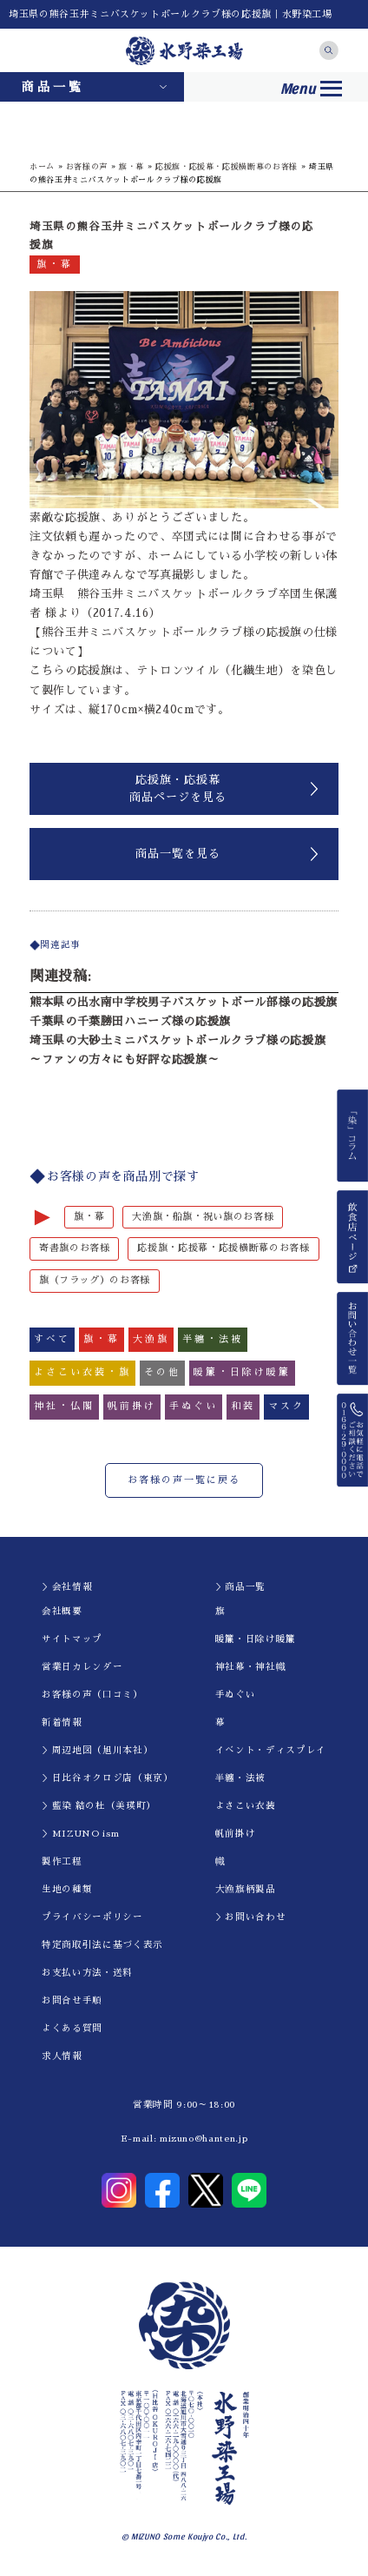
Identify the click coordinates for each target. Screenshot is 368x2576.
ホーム (42, 166)
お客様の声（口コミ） (92, 1694)
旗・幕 (131, 166)
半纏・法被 (240, 1778)
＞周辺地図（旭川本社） (97, 1750)
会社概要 (62, 1611)
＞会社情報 (67, 1587)
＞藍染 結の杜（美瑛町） (99, 1806)
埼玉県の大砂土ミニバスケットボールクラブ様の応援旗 (177, 1040)
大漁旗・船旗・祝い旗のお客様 (202, 1217)
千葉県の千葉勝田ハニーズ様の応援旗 (130, 1021)
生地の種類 (67, 1889)
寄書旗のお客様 (74, 1248)
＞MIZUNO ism (80, 1833)
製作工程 (62, 1861)
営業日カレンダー (82, 1667)
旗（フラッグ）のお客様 (94, 1280)
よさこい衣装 (245, 1806)
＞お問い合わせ (250, 1917)
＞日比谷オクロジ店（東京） (107, 1778)
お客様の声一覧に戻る (184, 1480)
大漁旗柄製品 (245, 1889)
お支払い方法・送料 (87, 1972)
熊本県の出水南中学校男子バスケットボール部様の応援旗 (184, 1002)
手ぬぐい (235, 1694)
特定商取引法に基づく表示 (102, 1945)
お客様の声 (87, 166)
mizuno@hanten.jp (203, 2138)
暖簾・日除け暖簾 (255, 1639)
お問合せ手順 (72, 2000)
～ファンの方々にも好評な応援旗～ (124, 1059)
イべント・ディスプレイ (270, 1750)
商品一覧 (53, 87)
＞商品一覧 (240, 1587)
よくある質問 (72, 2028)
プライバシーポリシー (92, 1917)
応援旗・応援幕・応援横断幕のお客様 (226, 166)
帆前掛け (235, 1833)
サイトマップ (72, 1639)
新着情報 (62, 1722)
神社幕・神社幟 (250, 1667)
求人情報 (62, 2056)
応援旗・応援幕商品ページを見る (178, 788)
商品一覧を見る (177, 853)
